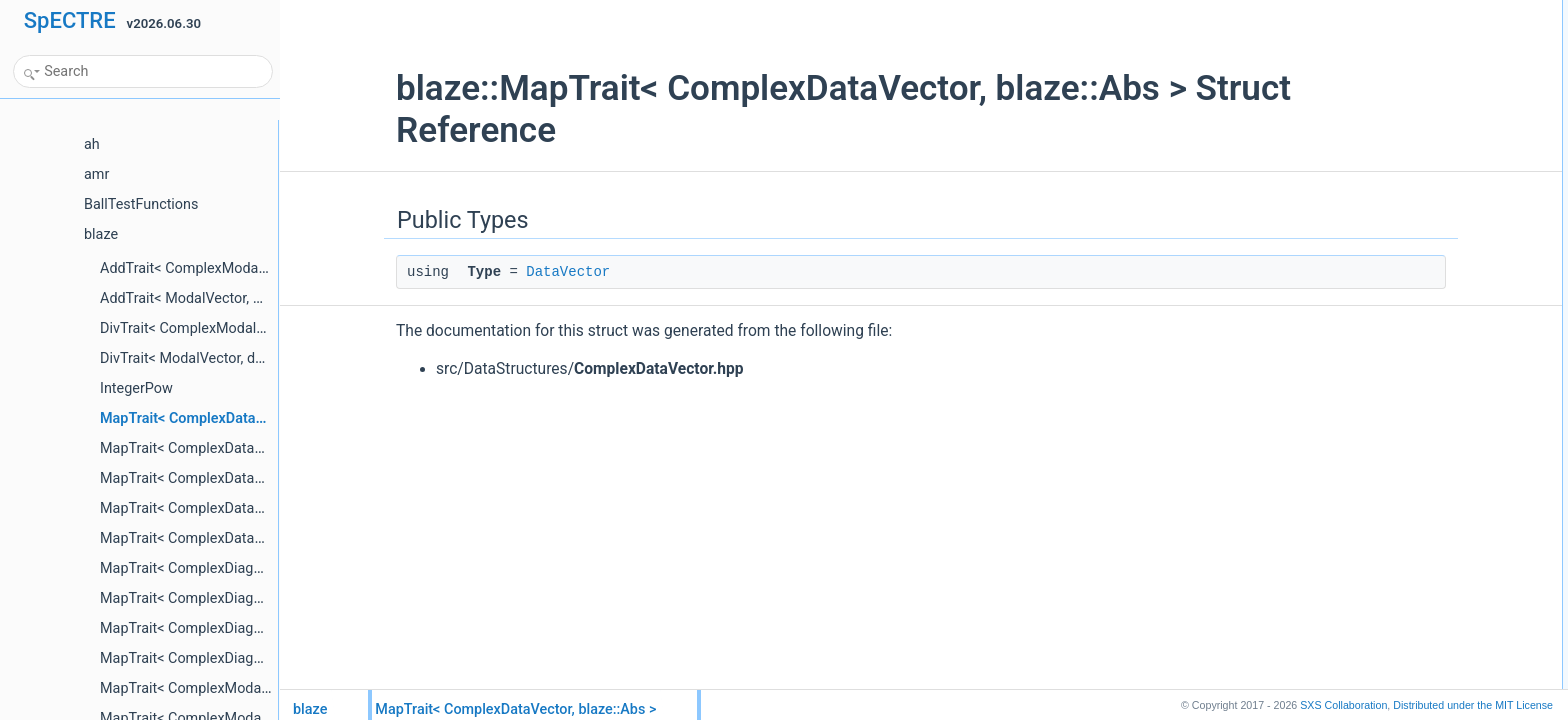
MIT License (1473, 705)
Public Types (1351, 11)
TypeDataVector (1375, 33)
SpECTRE (70, 20)
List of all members (1367, 55)
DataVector (468, 272)
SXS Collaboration (1343, 705)
